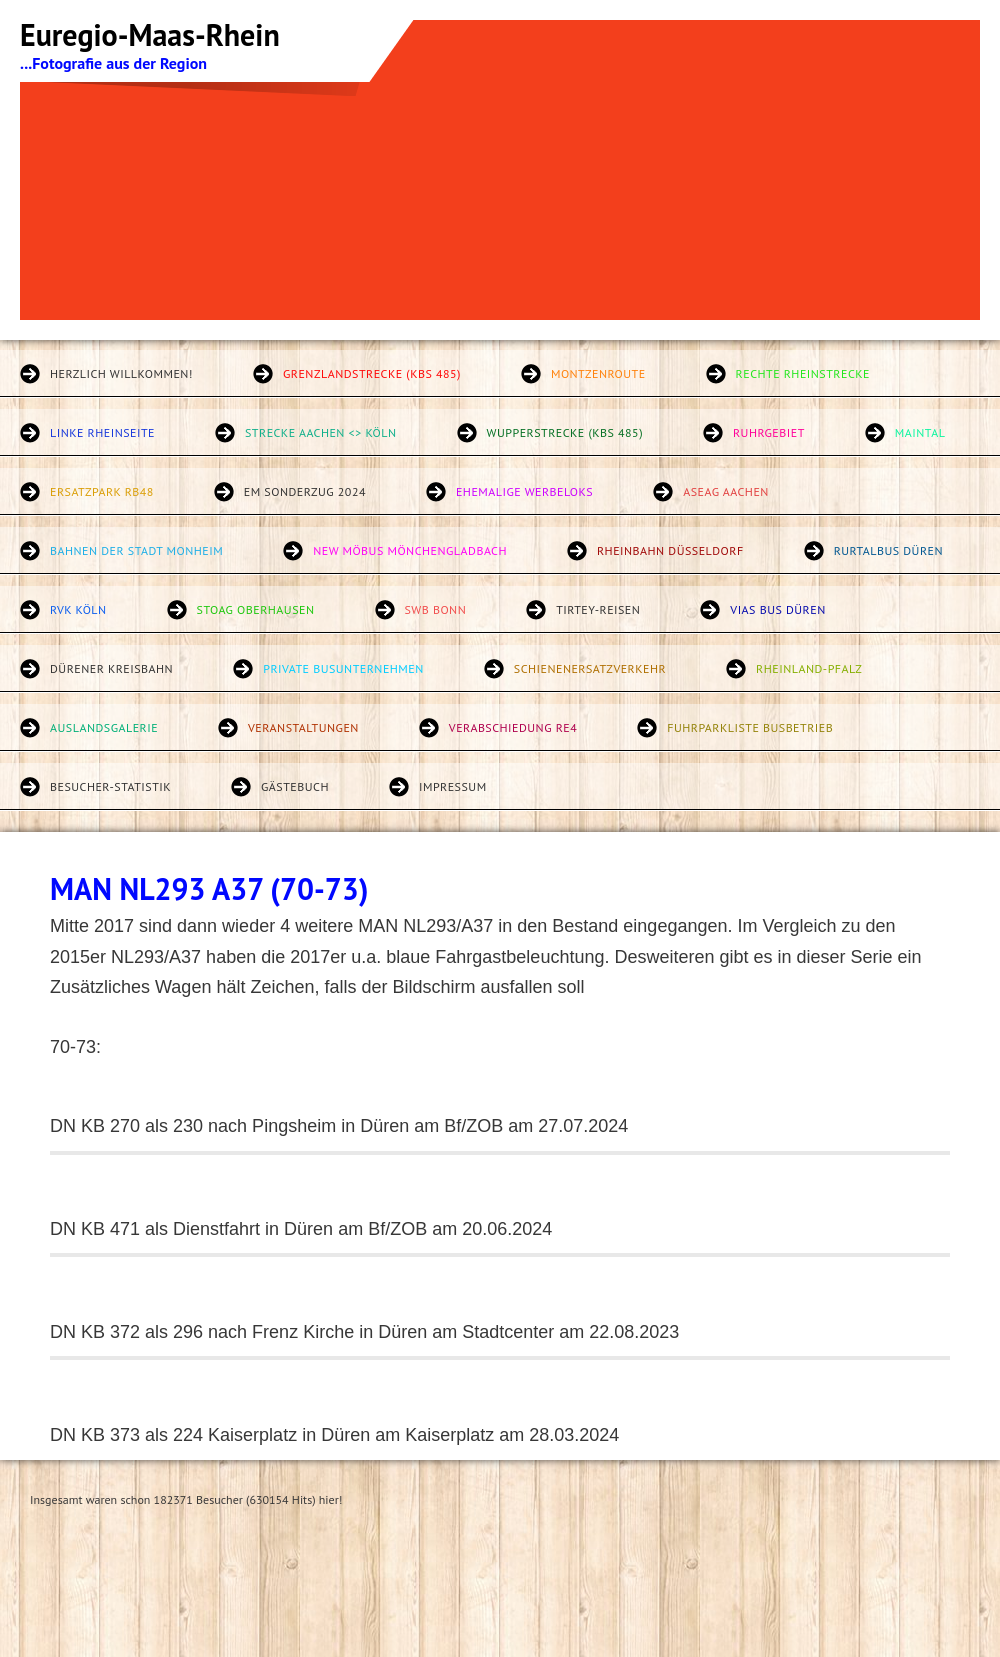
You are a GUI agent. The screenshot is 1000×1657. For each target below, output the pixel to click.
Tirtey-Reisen (598, 609)
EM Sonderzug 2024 (305, 491)
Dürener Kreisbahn (111, 668)
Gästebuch (295, 786)
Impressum (453, 786)
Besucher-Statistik (110, 786)
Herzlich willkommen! (121, 373)
